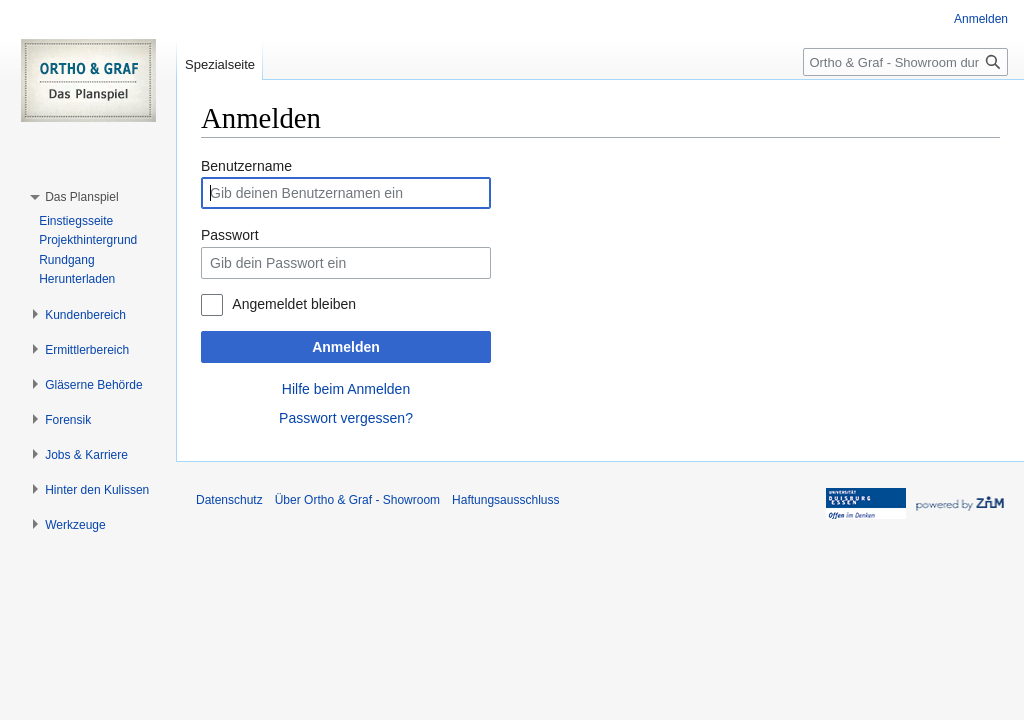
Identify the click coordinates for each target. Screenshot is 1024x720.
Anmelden (346, 347)
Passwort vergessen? (346, 418)
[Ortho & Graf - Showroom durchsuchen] (905, 62)
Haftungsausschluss (505, 500)
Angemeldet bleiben (294, 304)
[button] (81, 197)
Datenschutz (229, 500)
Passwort (230, 235)
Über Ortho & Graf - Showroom (357, 500)
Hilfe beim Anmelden (346, 389)
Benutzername (246, 166)
